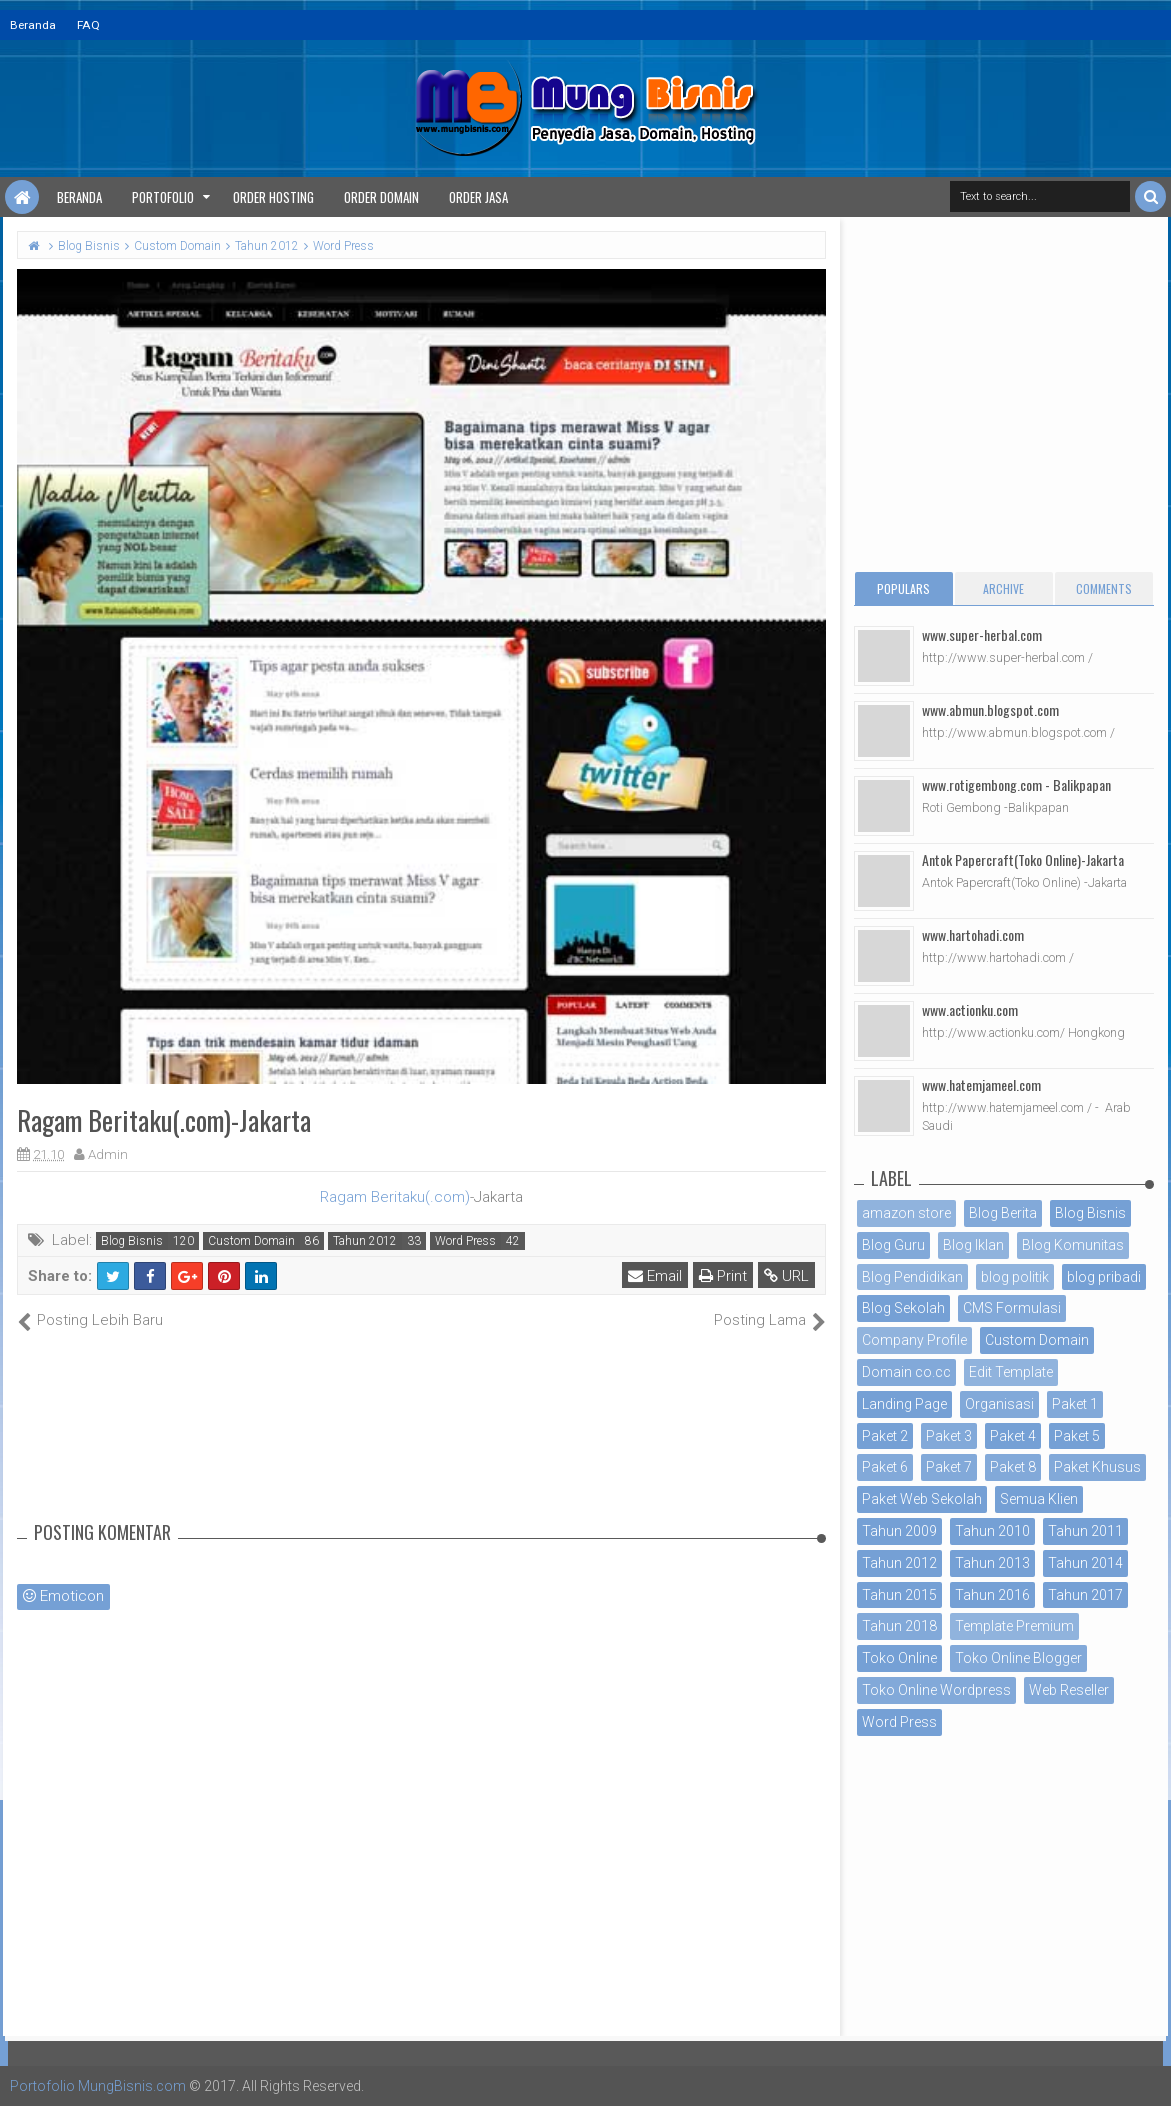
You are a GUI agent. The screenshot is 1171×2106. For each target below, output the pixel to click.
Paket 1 (1075, 1404)
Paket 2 (885, 1436)
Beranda (33, 25)
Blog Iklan (973, 1245)
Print (723, 1276)
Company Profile (914, 1340)
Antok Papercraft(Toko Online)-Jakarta (1023, 859)
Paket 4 (1013, 1436)
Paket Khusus (1097, 1467)
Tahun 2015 (899, 1595)
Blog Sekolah (903, 1308)
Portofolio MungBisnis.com (98, 2086)
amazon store (906, 1213)
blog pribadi (1104, 1277)
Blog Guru (893, 1245)
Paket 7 (949, 1467)
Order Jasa (478, 197)
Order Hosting (273, 197)
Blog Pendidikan (912, 1277)
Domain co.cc (906, 1372)
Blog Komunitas (1073, 1245)
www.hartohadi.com (973, 934)
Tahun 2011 (1085, 1531)
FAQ (88, 25)
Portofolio (163, 197)
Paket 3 (949, 1436)
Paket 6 (885, 1467)
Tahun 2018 (899, 1626)
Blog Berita (1003, 1213)
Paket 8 (1013, 1467)
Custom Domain (251, 1241)
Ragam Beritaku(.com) (395, 1197)
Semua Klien (1039, 1499)
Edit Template (1011, 1372)
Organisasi (999, 1404)
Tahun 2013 (992, 1563)
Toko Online (899, 1658)
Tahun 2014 (1085, 1563)
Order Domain (381, 197)
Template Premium (1014, 1626)
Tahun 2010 (992, 1531)
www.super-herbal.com (982, 634)
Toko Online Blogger (1018, 1658)
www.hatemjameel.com (981, 1084)
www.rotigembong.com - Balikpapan (1016, 784)
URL (786, 1276)
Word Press (465, 1241)
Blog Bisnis (132, 1241)
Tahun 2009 (899, 1531)
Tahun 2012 (365, 1241)
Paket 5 (1077, 1436)
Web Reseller (1069, 1690)
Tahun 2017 (1085, 1595)
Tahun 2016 (992, 1595)
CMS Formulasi (1012, 1308)
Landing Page (904, 1404)
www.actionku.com (970, 1009)
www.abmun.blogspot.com (990, 709)
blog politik (1015, 1277)
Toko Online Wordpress (936, 1690)
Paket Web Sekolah (922, 1499)
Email (655, 1276)
